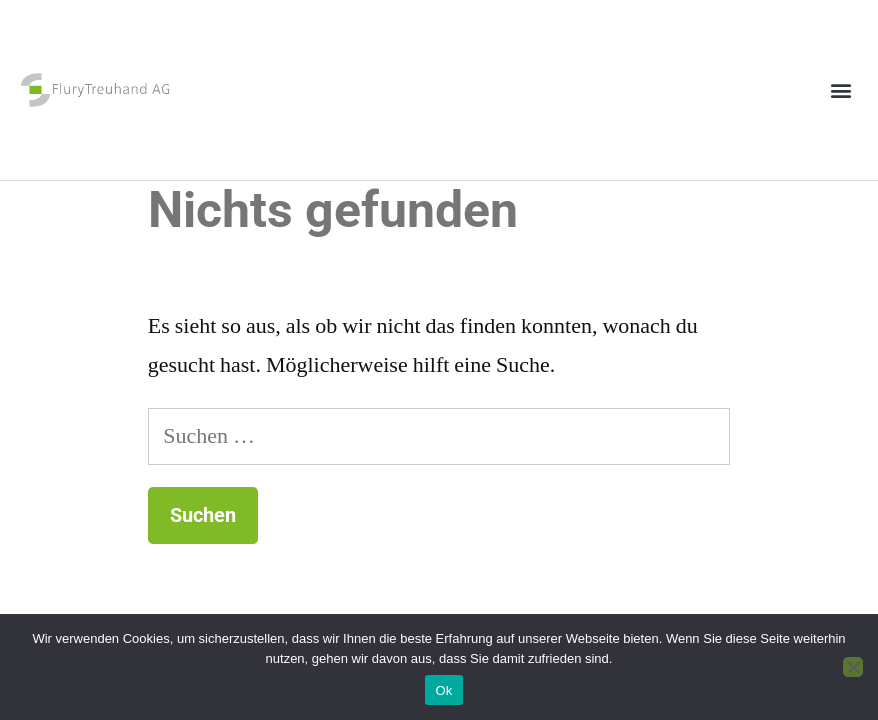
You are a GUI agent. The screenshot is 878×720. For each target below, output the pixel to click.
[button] (841, 90)
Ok (443, 690)
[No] (853, 667)
